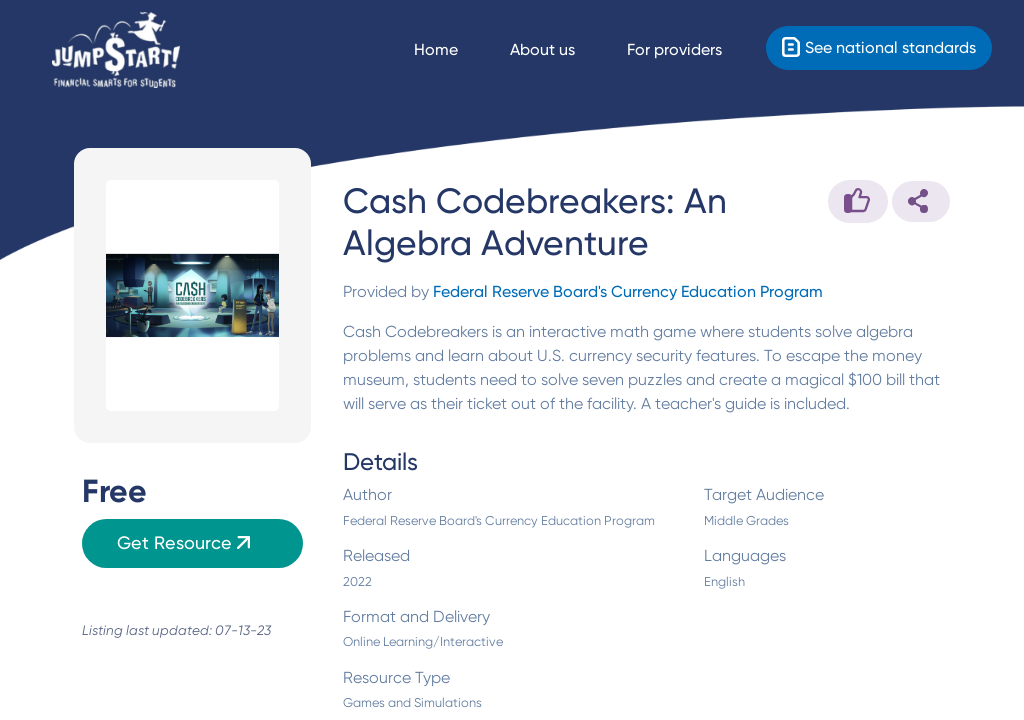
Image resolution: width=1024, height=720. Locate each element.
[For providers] (692, 50)
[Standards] (879, 48)
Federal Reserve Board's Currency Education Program (628, 291)
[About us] (560, 50)
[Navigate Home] (454, 50)
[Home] (116, 50)
